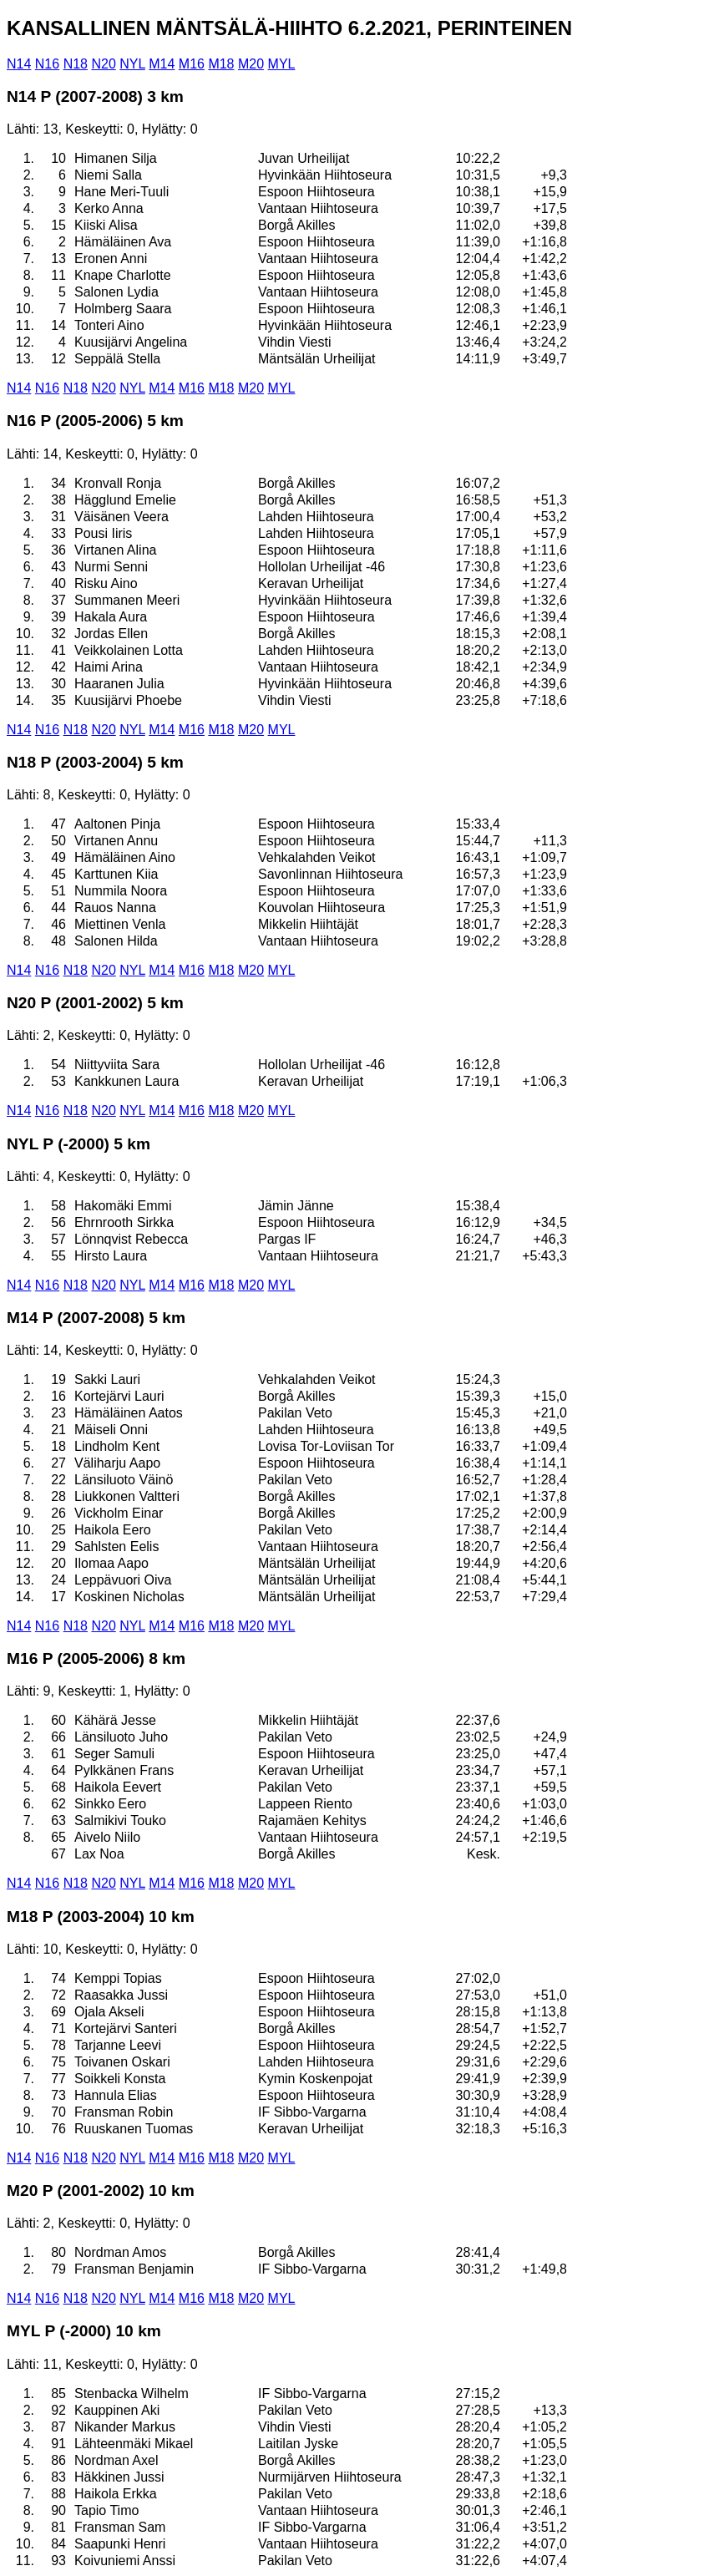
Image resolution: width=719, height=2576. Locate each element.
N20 (103, 64)
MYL (282, 64)
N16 (47, 64)
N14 (19, 64)
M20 (251, 64)
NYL (132, 64)
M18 (221, 64)
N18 (75, 64)
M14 (162, 64)
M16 (192, 64)
